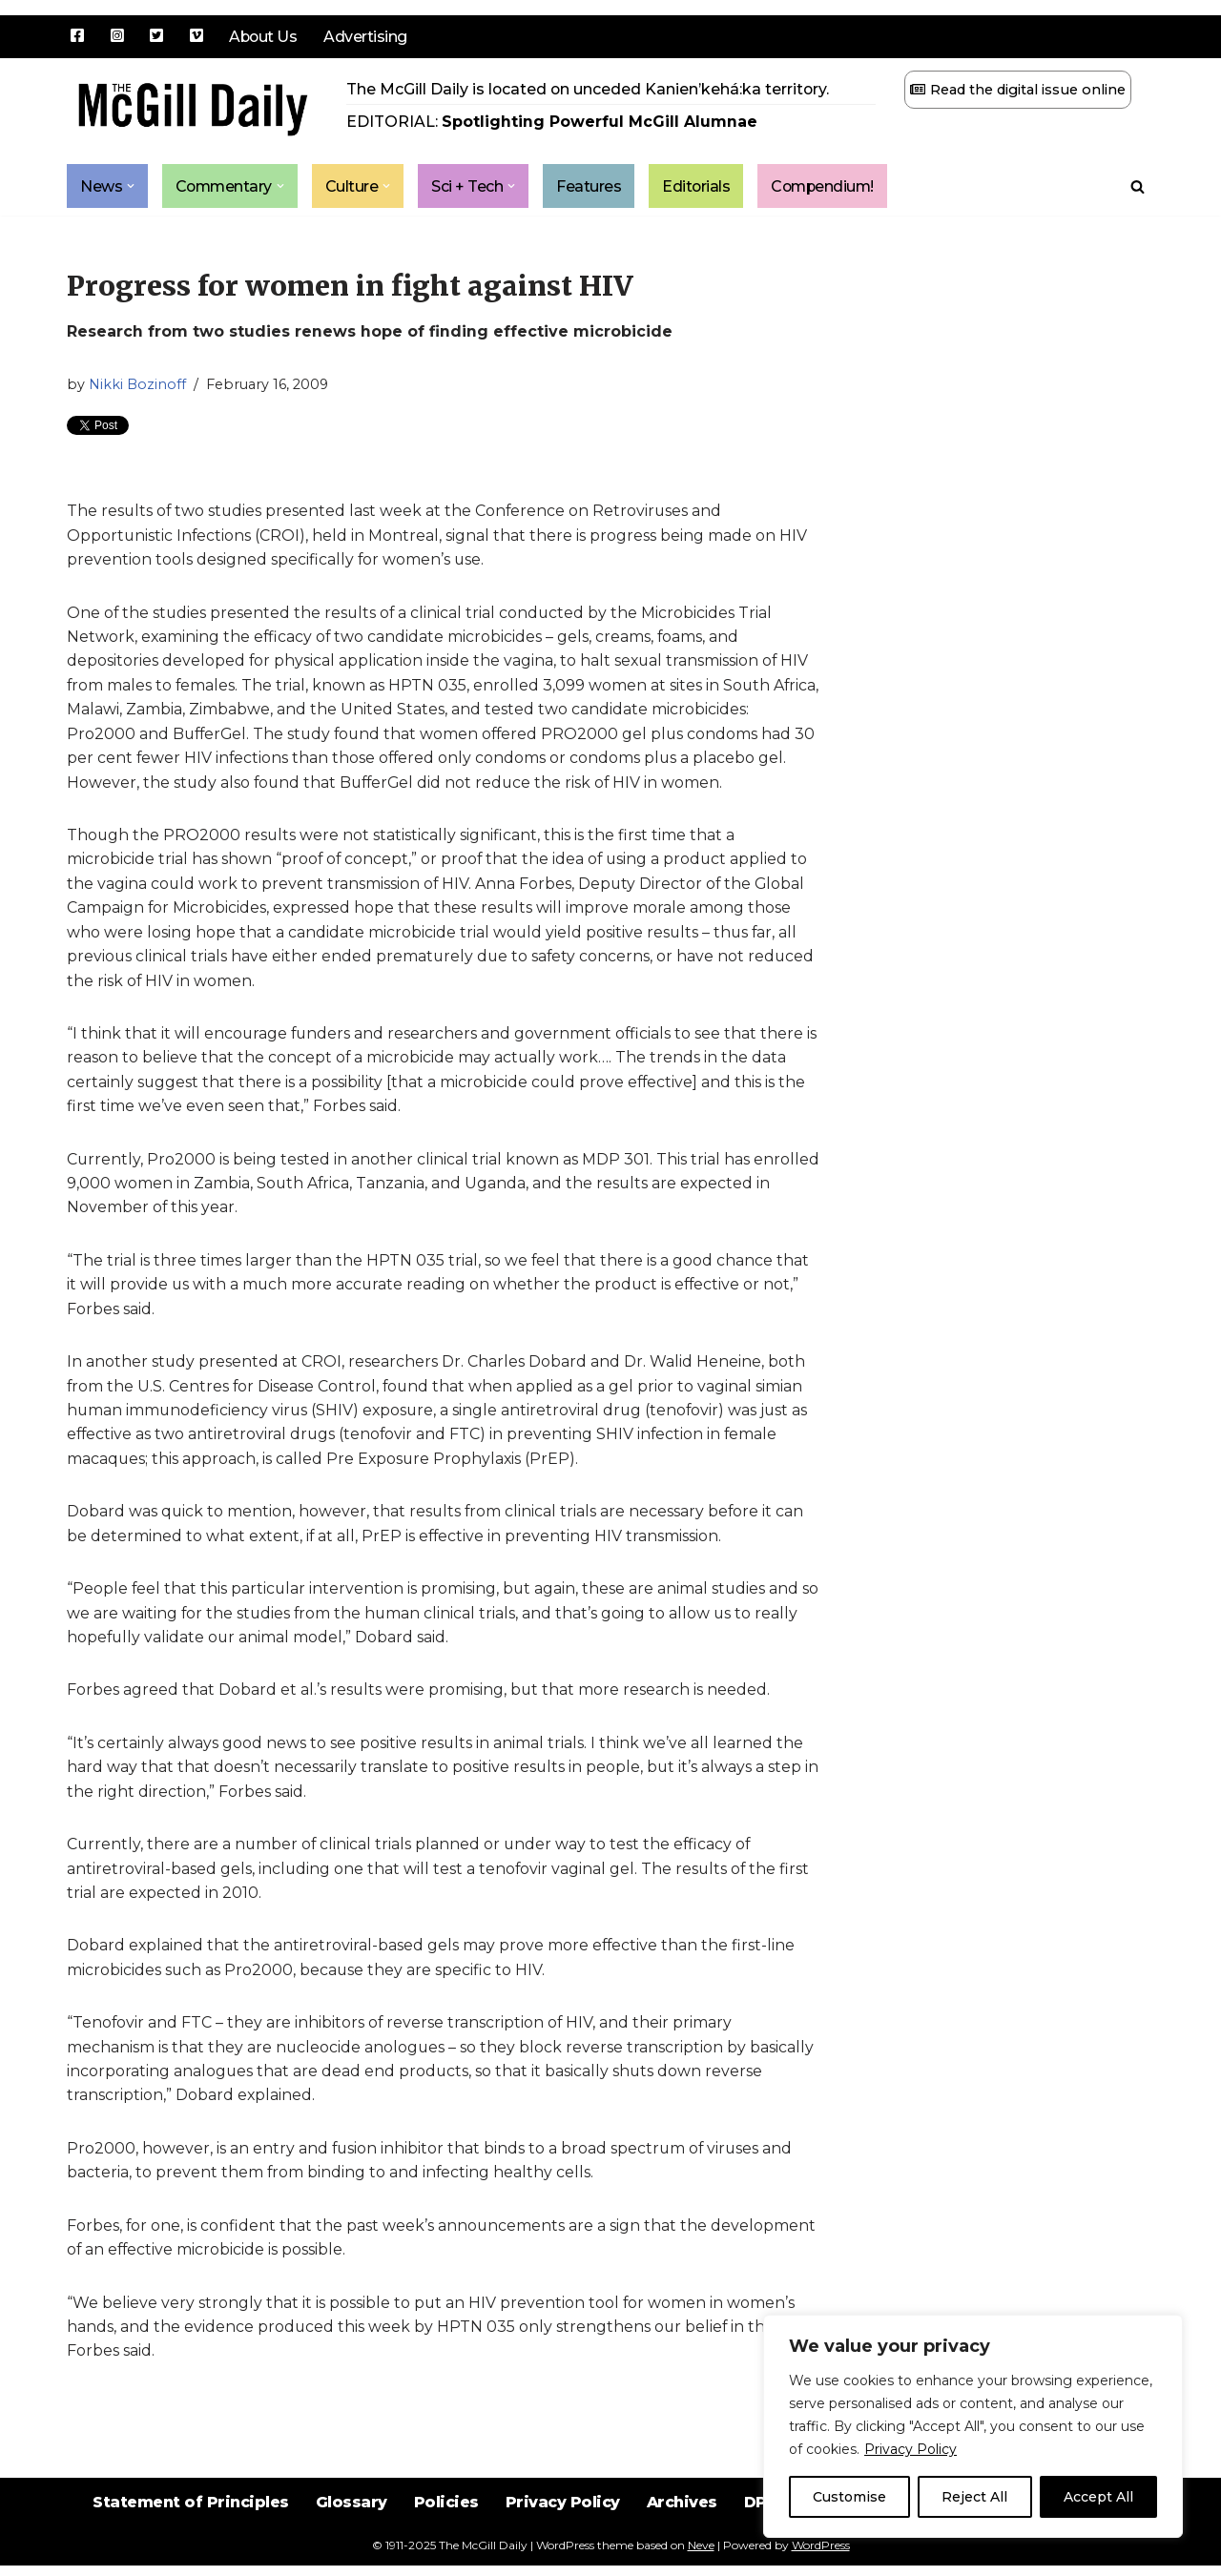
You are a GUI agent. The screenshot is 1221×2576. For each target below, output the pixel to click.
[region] (973, 2426)
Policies (445, 2528)
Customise (849, 2496)
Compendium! (829, 186)
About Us (264, 37)
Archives (682, 2528)
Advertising (367, 37)
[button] (131, 187)
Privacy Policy (910, 2449)
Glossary (349, 2528)
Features (592, 186)
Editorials (700, 186)
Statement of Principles (187, 2528)
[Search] (1137, 186)
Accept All (1098, 2496)
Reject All (974, 2496)
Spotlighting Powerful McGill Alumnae (599, 122)
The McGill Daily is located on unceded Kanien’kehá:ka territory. (589, 89)
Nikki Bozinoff (137, 384)
